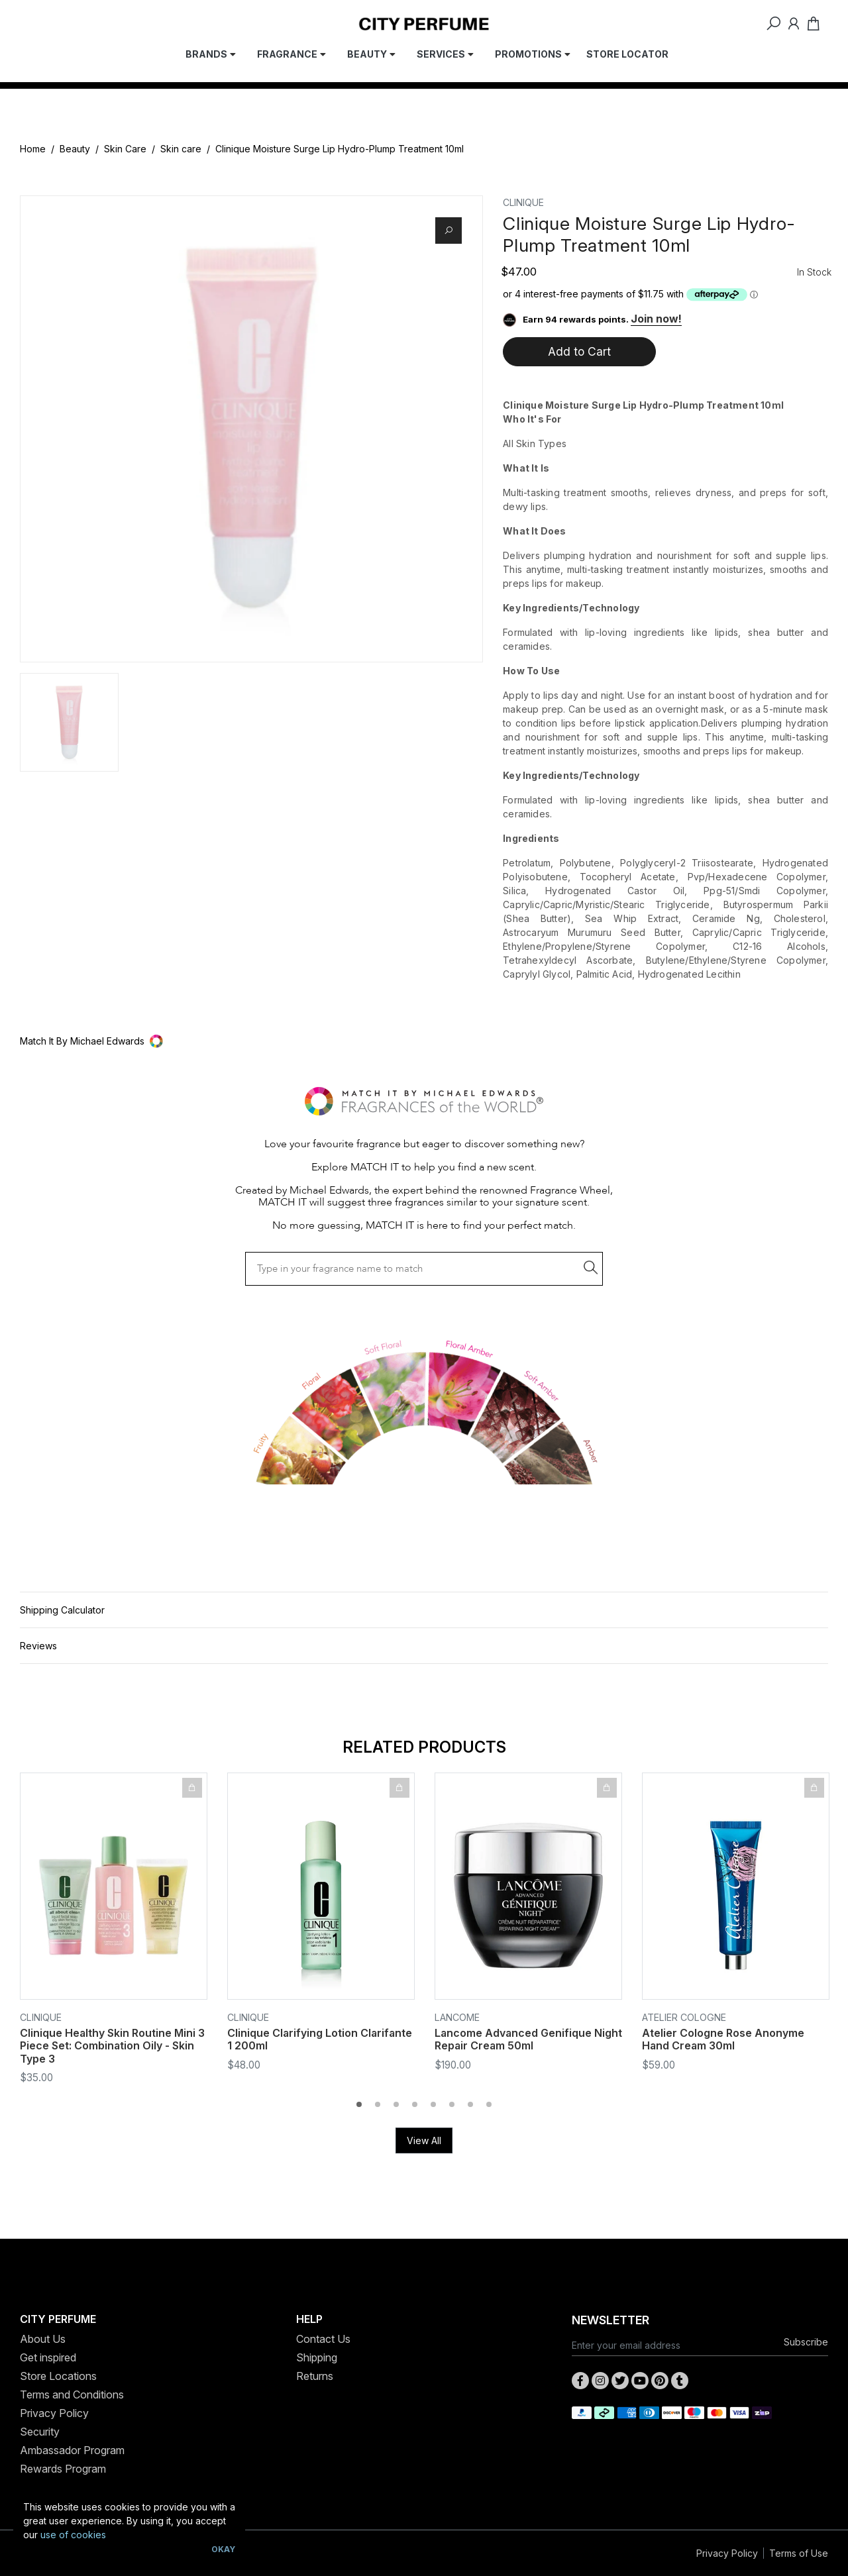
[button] (424, 1041)
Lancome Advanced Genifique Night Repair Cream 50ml (528, 2040)
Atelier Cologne (684, 2017)
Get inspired (48, 2357)
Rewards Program (63, 2468)
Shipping (316, 2357)
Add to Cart (579, 351)
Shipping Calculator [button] (62, 1610)
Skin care (180, 148)
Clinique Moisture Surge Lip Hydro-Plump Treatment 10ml (339, 148)
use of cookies (73, 2534)
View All (424, 2140)
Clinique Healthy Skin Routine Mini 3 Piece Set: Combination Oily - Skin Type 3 (112, 2046)
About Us (43, 2338)
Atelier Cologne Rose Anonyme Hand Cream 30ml (723, 2040)
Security (40, 2431)
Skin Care (125, 148)
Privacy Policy (54, 2413)
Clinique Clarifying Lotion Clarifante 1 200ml (319, 2040)
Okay (223, 2549)
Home (33, 148)
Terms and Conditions (72, 2394)
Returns (314, 2376)
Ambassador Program (72, 2450)
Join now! (656, 318)
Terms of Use (798, 2553)
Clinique (523, 202)
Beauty (75, 148)
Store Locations (58, 2376)
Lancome (457, 2017)
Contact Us (323, 2338)
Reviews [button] (38, 1645)
